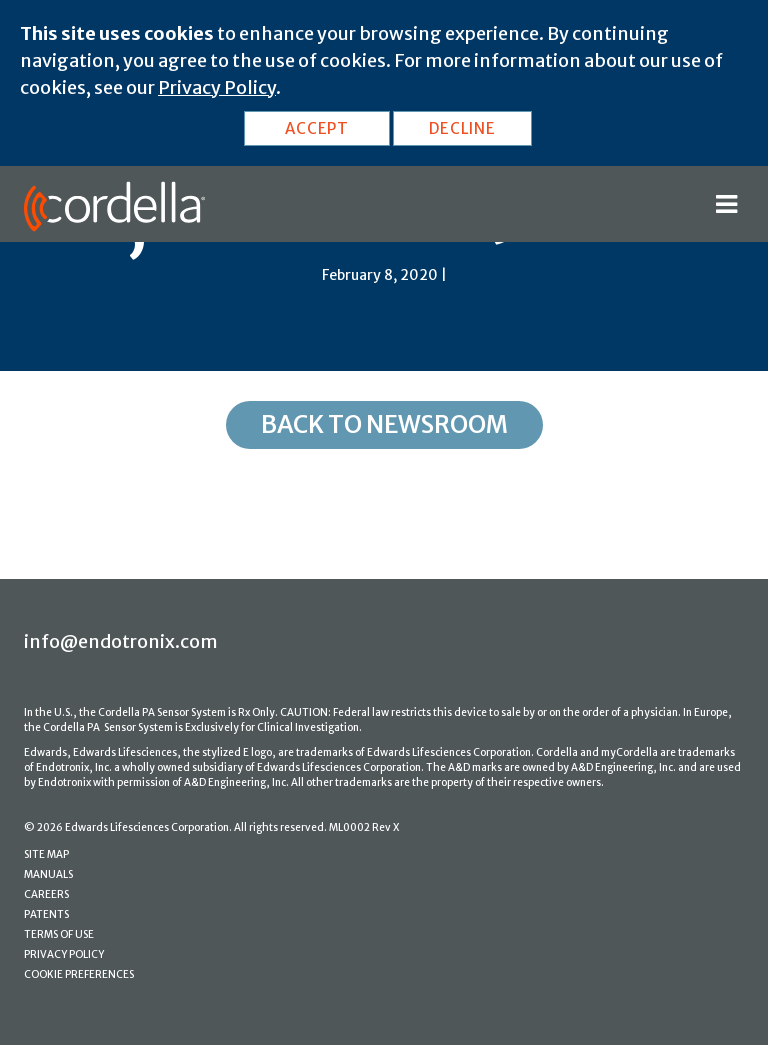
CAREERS (46, 894)
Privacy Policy (217, 87)
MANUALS (48, 874)
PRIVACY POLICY (64, 954)
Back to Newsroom (384, 424)
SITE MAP (46, 854)
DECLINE (462, 128)
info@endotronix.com (121, 641)
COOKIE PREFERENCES (79, 974)
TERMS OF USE (59, 934)
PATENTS (46, 914)
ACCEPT (317, 128)
